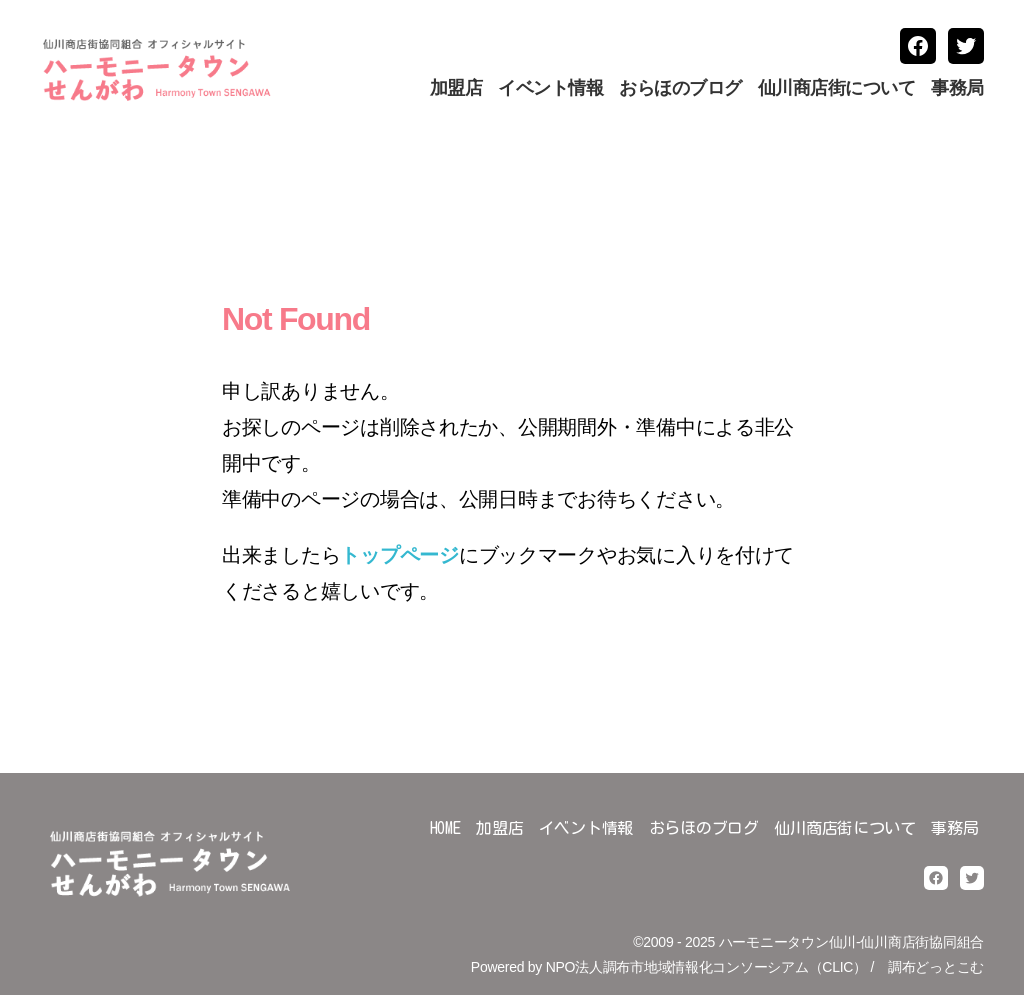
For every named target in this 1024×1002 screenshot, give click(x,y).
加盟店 (456, 92)
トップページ (399, 563)
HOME (445, 836)
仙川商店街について (837, 92)
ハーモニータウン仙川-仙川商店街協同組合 (851, 949)
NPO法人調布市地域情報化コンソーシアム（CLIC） (706, 975)
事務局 (957, 92)
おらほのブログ (680, 92)
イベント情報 (550, 92)
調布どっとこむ (936, 975)
